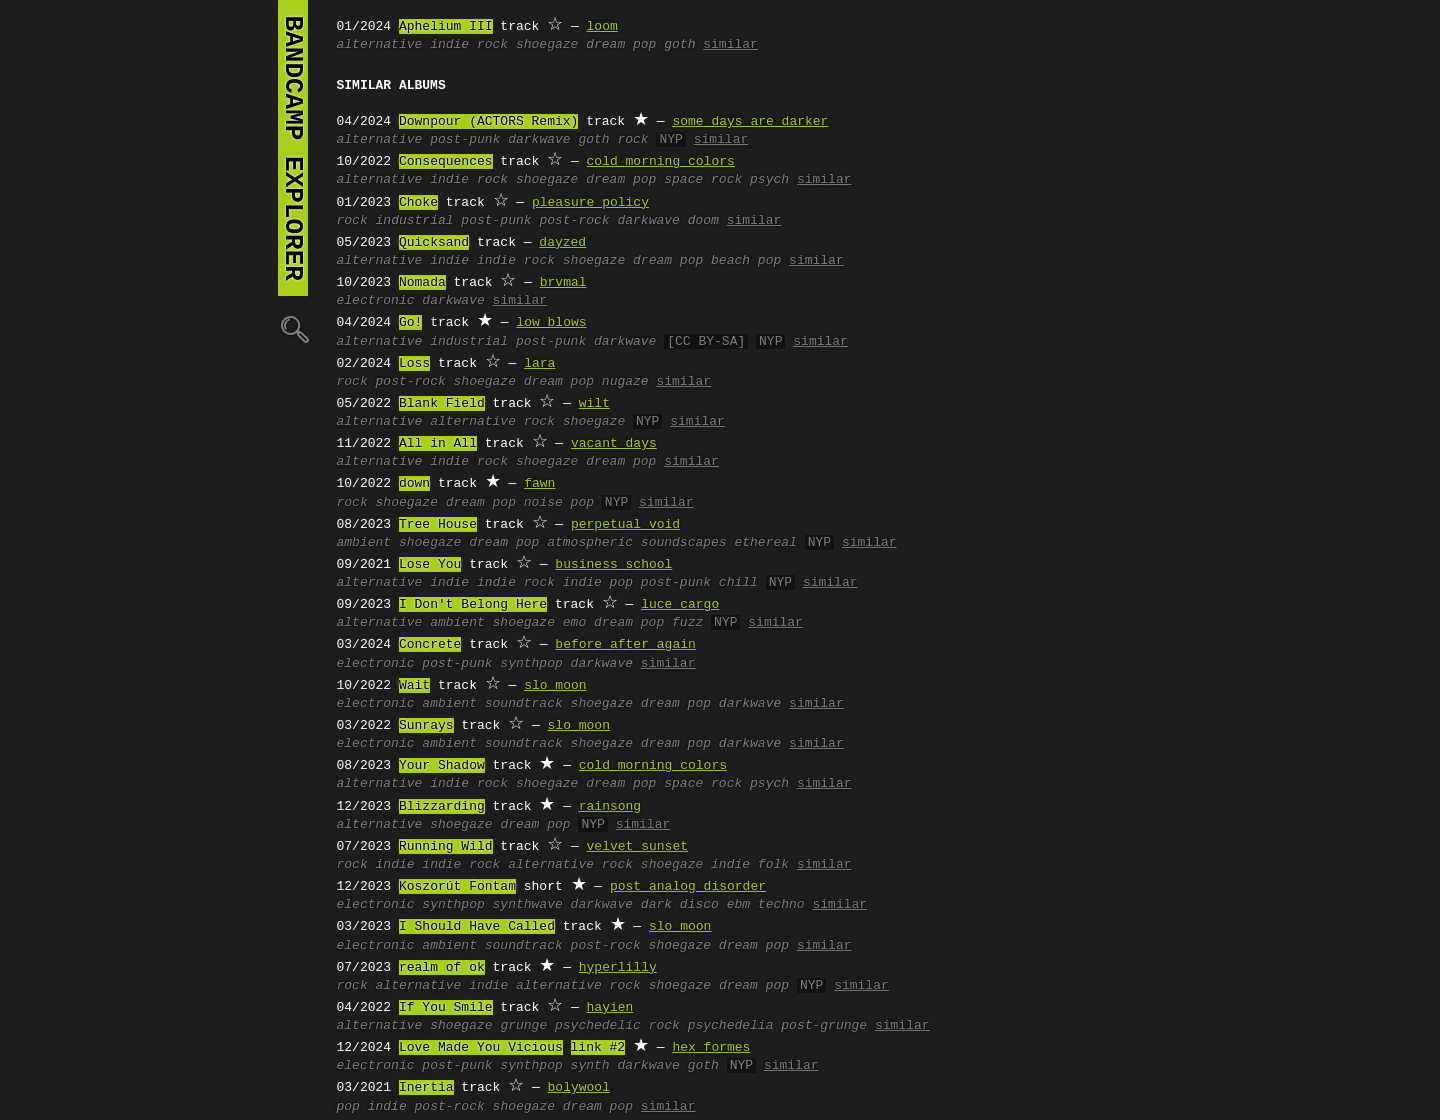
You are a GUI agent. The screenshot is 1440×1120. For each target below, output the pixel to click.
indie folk (750, 865)
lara (539, 364)
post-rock (574, 221)
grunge (523, 1026)
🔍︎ (293, 328)
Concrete (430, 645)
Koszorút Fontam (457, 887)
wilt (594, 404)
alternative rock (492, 422)
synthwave (528, 905)
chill (738, 583)
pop (348, 1107)
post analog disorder (688, 887)
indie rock (469, 45)
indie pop (598, 583)
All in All (438, 444)
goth (679, 45)
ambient (364, 543)
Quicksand (434, 243)
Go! (410, 323)
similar (730, 45)
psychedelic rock (617, 1026)
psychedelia (731, 1026)
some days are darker (750, 122)
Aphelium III (446, 27)
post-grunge (824, 1026)
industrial (415, 221)
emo (574, 623)
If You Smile (446, 1008)
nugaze (625, 382)
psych (769, 180)
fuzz (687, 623)
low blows (551, 323)
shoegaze (547, 45)
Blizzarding (442, 807)
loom (602, 27)
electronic (376, 301)
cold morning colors (661, 162)
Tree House (438, 525)
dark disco (680, 905)
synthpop (531, 664)
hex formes (711, 1048)
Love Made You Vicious (481, 1048)
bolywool (579, 1088)
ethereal (765, 543)
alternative (380, 45)
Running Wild (446, 847)
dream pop (621, 45)
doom (703, 221)
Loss (414, 364)
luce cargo (680, 605)
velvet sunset (637, 847)
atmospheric (590, 543)
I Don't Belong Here (473, 605)
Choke (418, 203)
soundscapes (684, 543)
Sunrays (426, 726)
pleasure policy (590, 203)
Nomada (422, 283)
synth (590, 1066)
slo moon (555, 686)
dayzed (562, 243)
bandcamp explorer (293, 148)
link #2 (598, 1048)
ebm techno (766, 905)
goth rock (613, 140)
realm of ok (442, 968)
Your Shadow (442, 766)
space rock (703, 180)
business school (613, 565)
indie (449, 261)
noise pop (559, 503)
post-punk (465, 140)
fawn (539, 484)
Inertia (426, 1088)
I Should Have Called (477, 927)
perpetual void (625, 525)
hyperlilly (618, 968)
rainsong (610, 807)
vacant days (614, 444)
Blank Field (442, 404)
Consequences (446, 162)
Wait (414, 686)
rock (352, 221)
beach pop (746, 261)
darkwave (539, 140)
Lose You (430, 565)
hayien (610, 1008)
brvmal (563, 283)
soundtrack (524, 704)
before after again (625, 645)
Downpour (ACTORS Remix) (488, 122)
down (414, 484)
